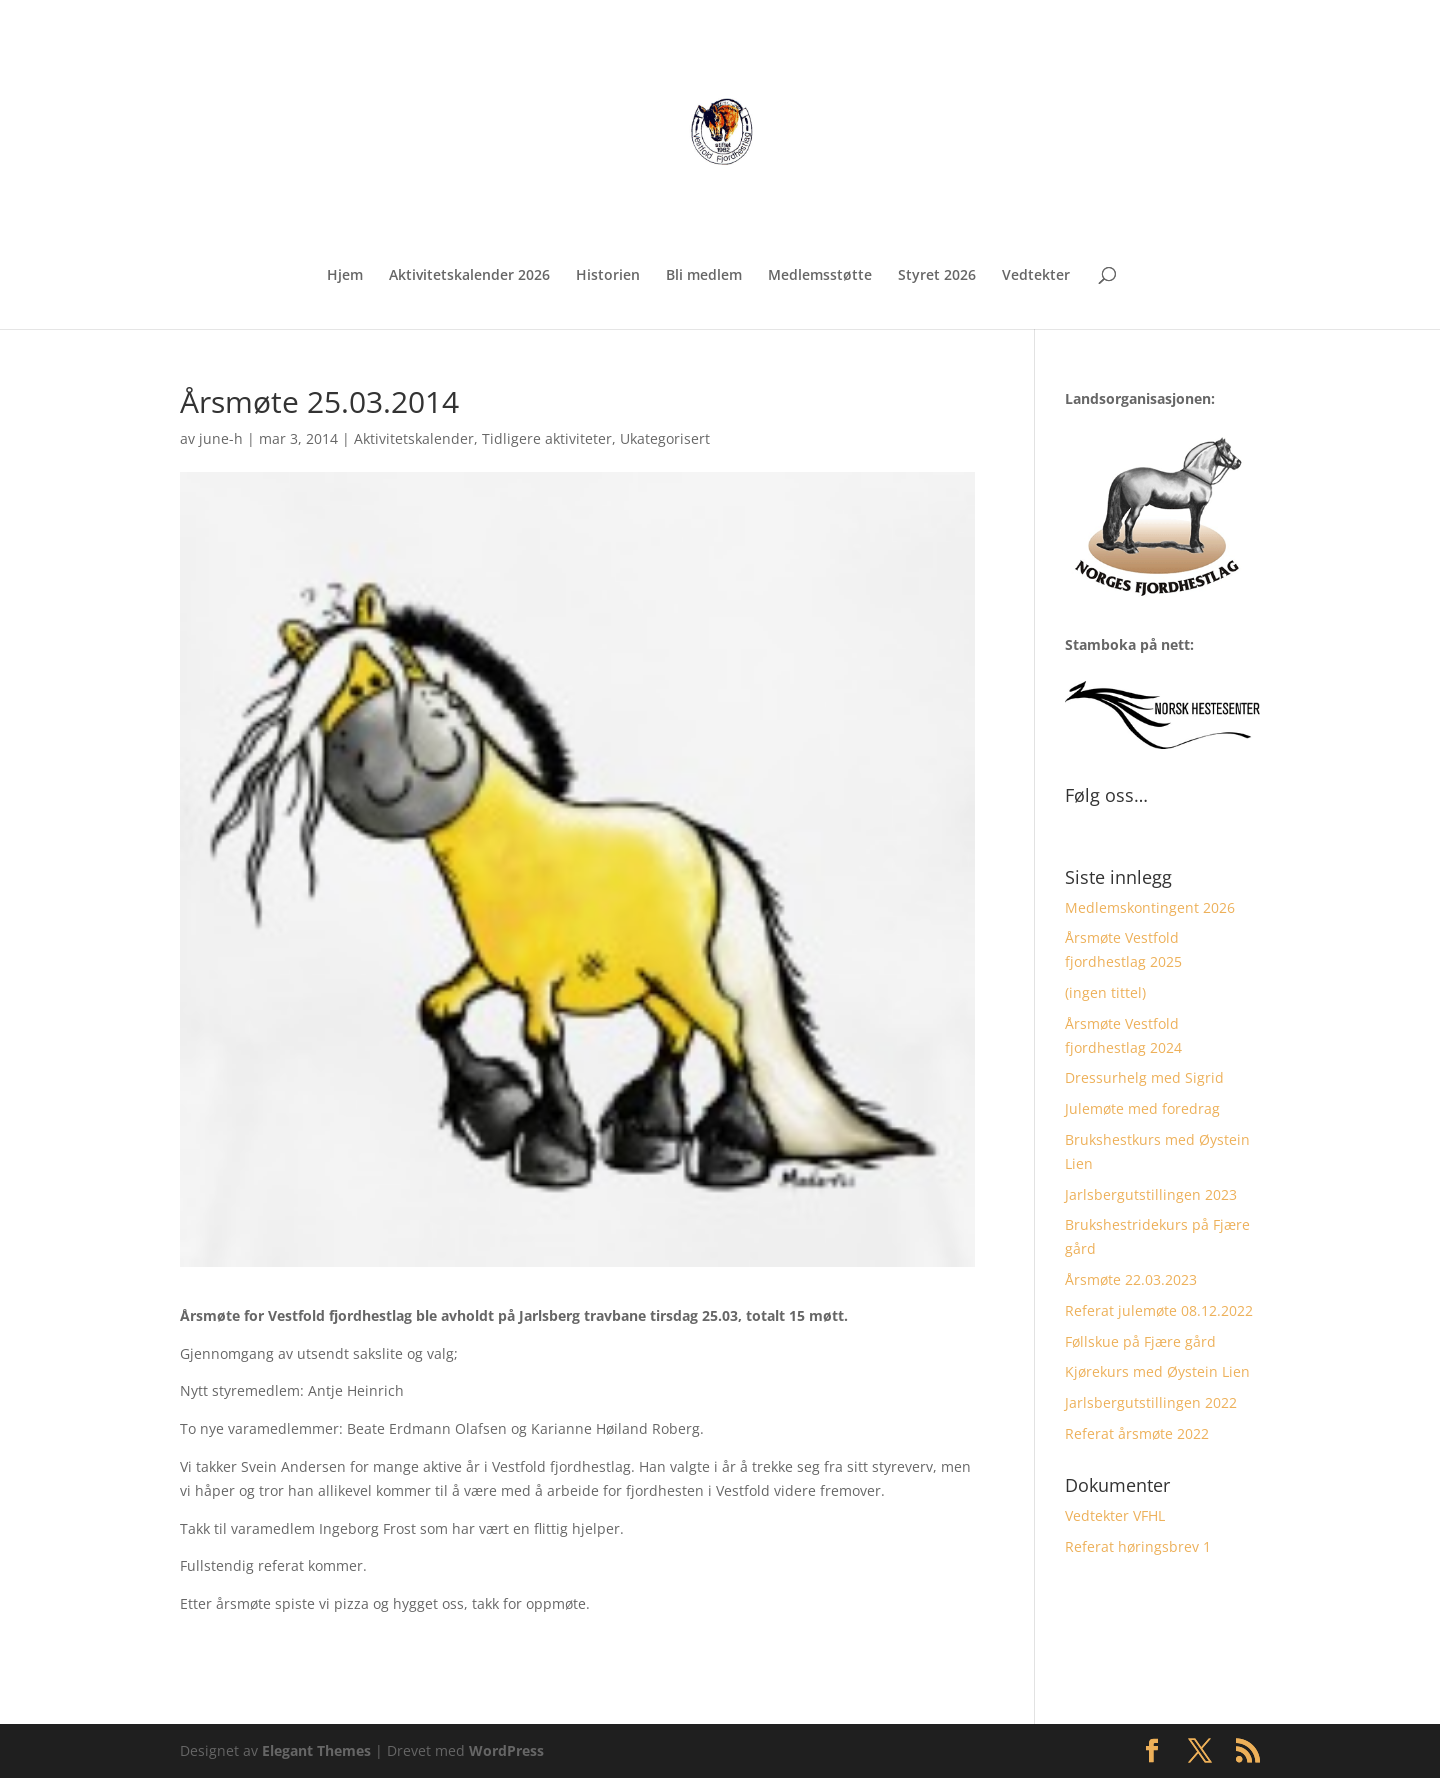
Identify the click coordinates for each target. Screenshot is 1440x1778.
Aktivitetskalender (414, 438)
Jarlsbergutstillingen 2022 (1151, 1402)
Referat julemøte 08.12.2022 (1159, 1310)
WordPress (506, 1750)
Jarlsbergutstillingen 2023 (1151, 1194)
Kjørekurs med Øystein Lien (1157, 1371)
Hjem (345, 276)
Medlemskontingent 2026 (1150, 907)
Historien (608, 276)
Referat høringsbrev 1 (1138, 1546)
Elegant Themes (316, 1750)
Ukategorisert (665, 438)
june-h (221, 438)
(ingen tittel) (1105, 992)
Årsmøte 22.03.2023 (1131, 1279)
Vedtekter (1036, 276)
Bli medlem (704, 276)
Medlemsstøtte (820, 276)
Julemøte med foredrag (1142, 1108)
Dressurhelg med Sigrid (1144, 1077)
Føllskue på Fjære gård (1140, 1341)
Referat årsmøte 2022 (1137, 1433)
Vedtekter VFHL (1115, 1515)
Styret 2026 (937, 276)
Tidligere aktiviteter (547, 438)
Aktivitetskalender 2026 (469, 276)
